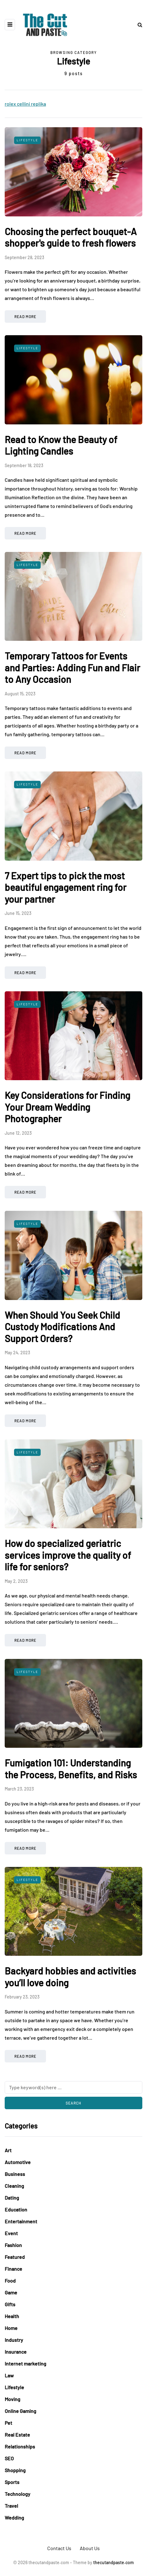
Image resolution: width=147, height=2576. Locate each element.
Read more (25, 316)
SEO (9, 2458)
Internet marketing (25, 2363)
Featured (15, 2257)
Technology (17, 2494)
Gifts (10, 2304)
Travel (11, 2506)
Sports (12, 2482)
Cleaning (14, 2186)
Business (15, 2174)
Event (11, 2233)
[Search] (73, 2087)
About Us (90, 2548)
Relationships (20, 2446)
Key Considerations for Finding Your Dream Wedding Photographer (67, 1107)
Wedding (14, 2517)
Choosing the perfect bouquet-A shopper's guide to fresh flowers (71, 237)
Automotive (18, 2162)
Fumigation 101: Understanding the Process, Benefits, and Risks (71, 1768)
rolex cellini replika (25, 104)
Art (8, 2150)
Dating (12, 2198)
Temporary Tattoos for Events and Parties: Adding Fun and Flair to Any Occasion (72, 667)
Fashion (13, 2245)
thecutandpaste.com (113, 2562)
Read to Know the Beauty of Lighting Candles (61, 445)
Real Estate (17, 2435)
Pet (8, 2423)
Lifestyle (27, 140)
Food (10, 2281)
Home (11, 2328)
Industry (14, 2340)
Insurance (16, 2352)
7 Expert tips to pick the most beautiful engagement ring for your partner (65, 887)
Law (9, 2375)
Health (12, 2316)
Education (16, 2209)
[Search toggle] (137, 24)
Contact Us (59, 2548)
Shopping (15, 2470)
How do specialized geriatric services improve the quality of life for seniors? (68, 1555)
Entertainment (21, 2221)
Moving (12, 2399)
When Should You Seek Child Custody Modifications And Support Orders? (62, 1326)
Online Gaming (20, 2411)
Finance (13, 2269)
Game (11, 2292)
